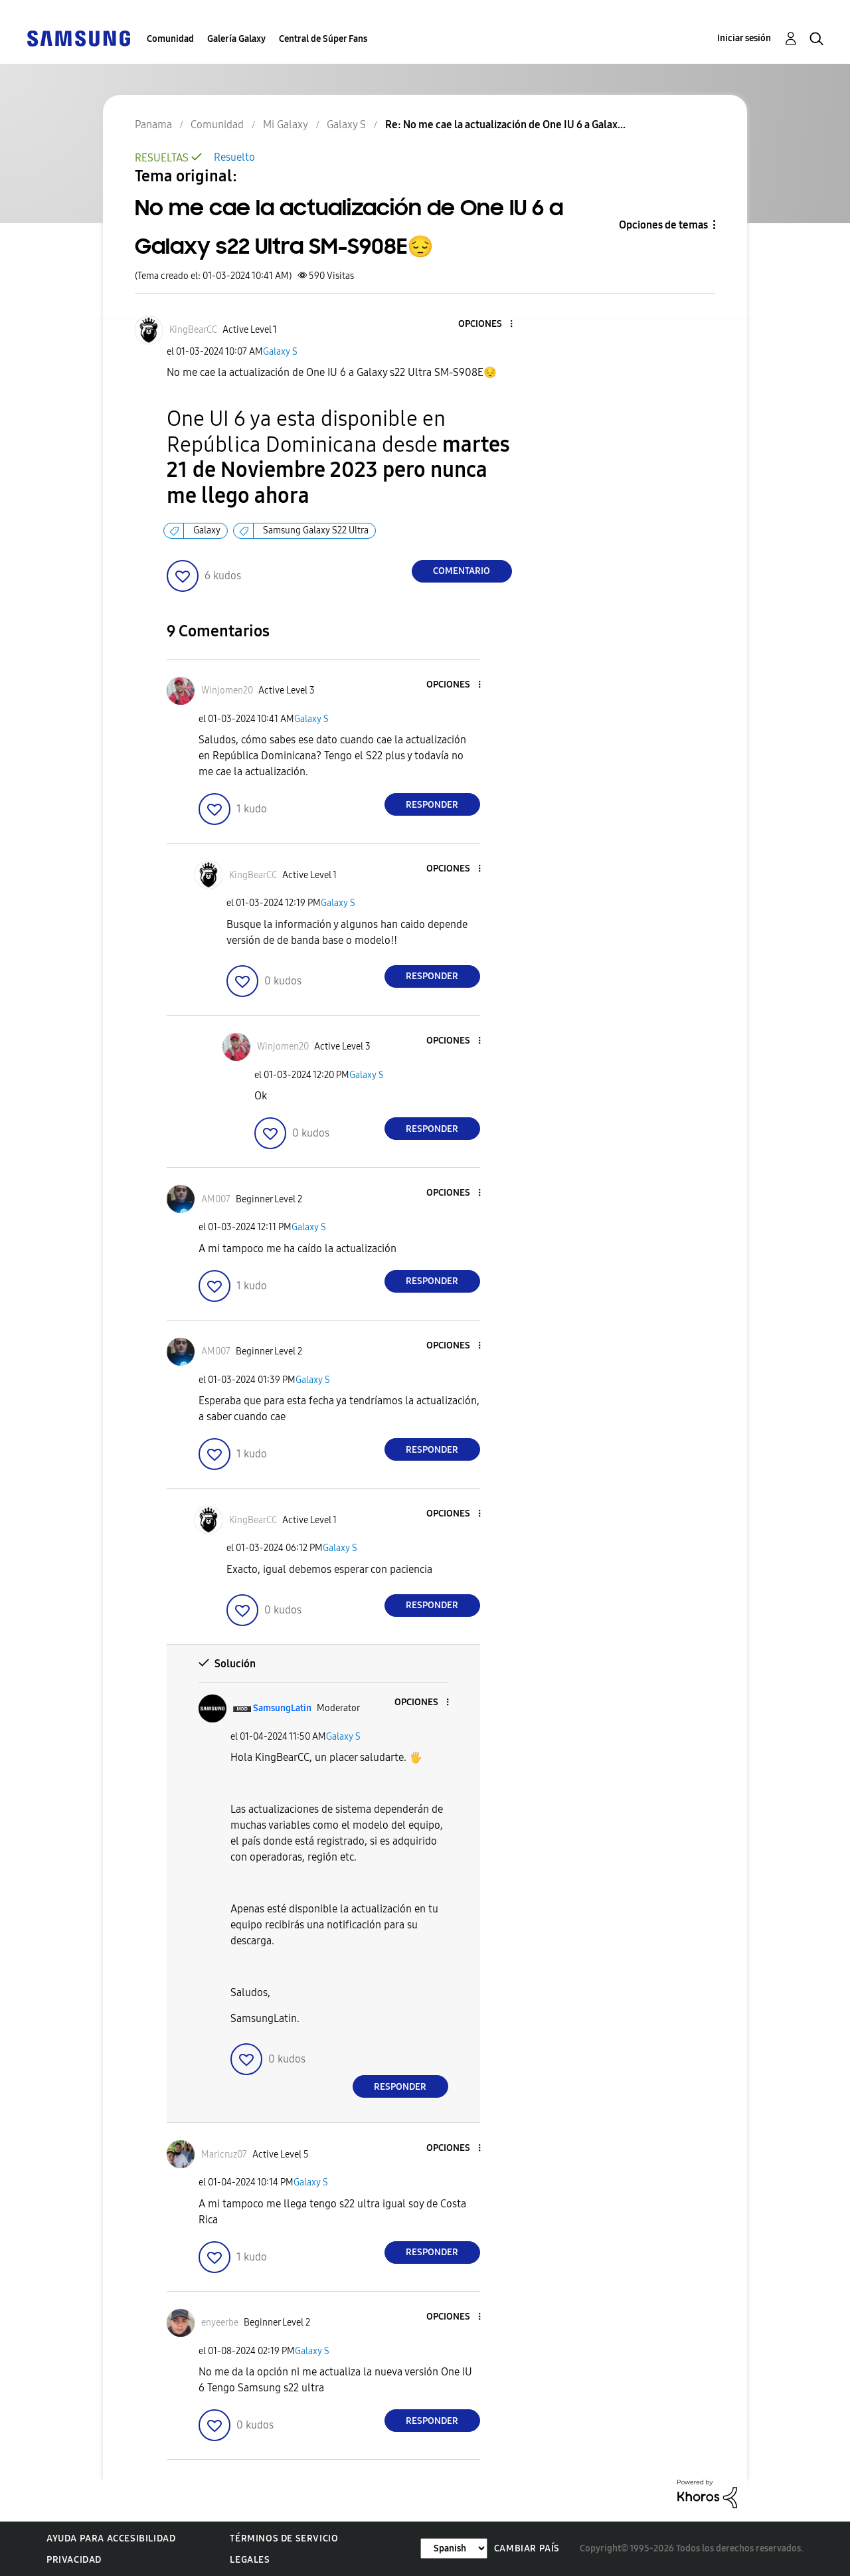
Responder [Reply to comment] (432, 804)
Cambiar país (527, 2548)
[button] (489, 324)
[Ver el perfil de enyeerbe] (219, 2322)
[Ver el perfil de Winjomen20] (227, 690)
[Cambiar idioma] (453, 2548)
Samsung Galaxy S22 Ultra (316, 530)
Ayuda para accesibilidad (110, 2538)
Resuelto (234, 157)
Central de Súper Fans (323, 39)
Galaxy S (280, 351)
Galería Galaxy (236, 39)
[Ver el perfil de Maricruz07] (224, 2154)
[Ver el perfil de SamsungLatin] (282, 1708)
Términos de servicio (284, 2538)
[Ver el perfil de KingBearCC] (193, 329)
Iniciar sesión (744, 38)
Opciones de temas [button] (663, 225)
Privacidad (74, 2559)
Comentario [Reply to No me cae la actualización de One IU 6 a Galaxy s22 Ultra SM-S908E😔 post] (461, 571)
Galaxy (206, 530)
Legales (250, 2559)
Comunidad (170, 39)
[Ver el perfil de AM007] (215, 1199)
